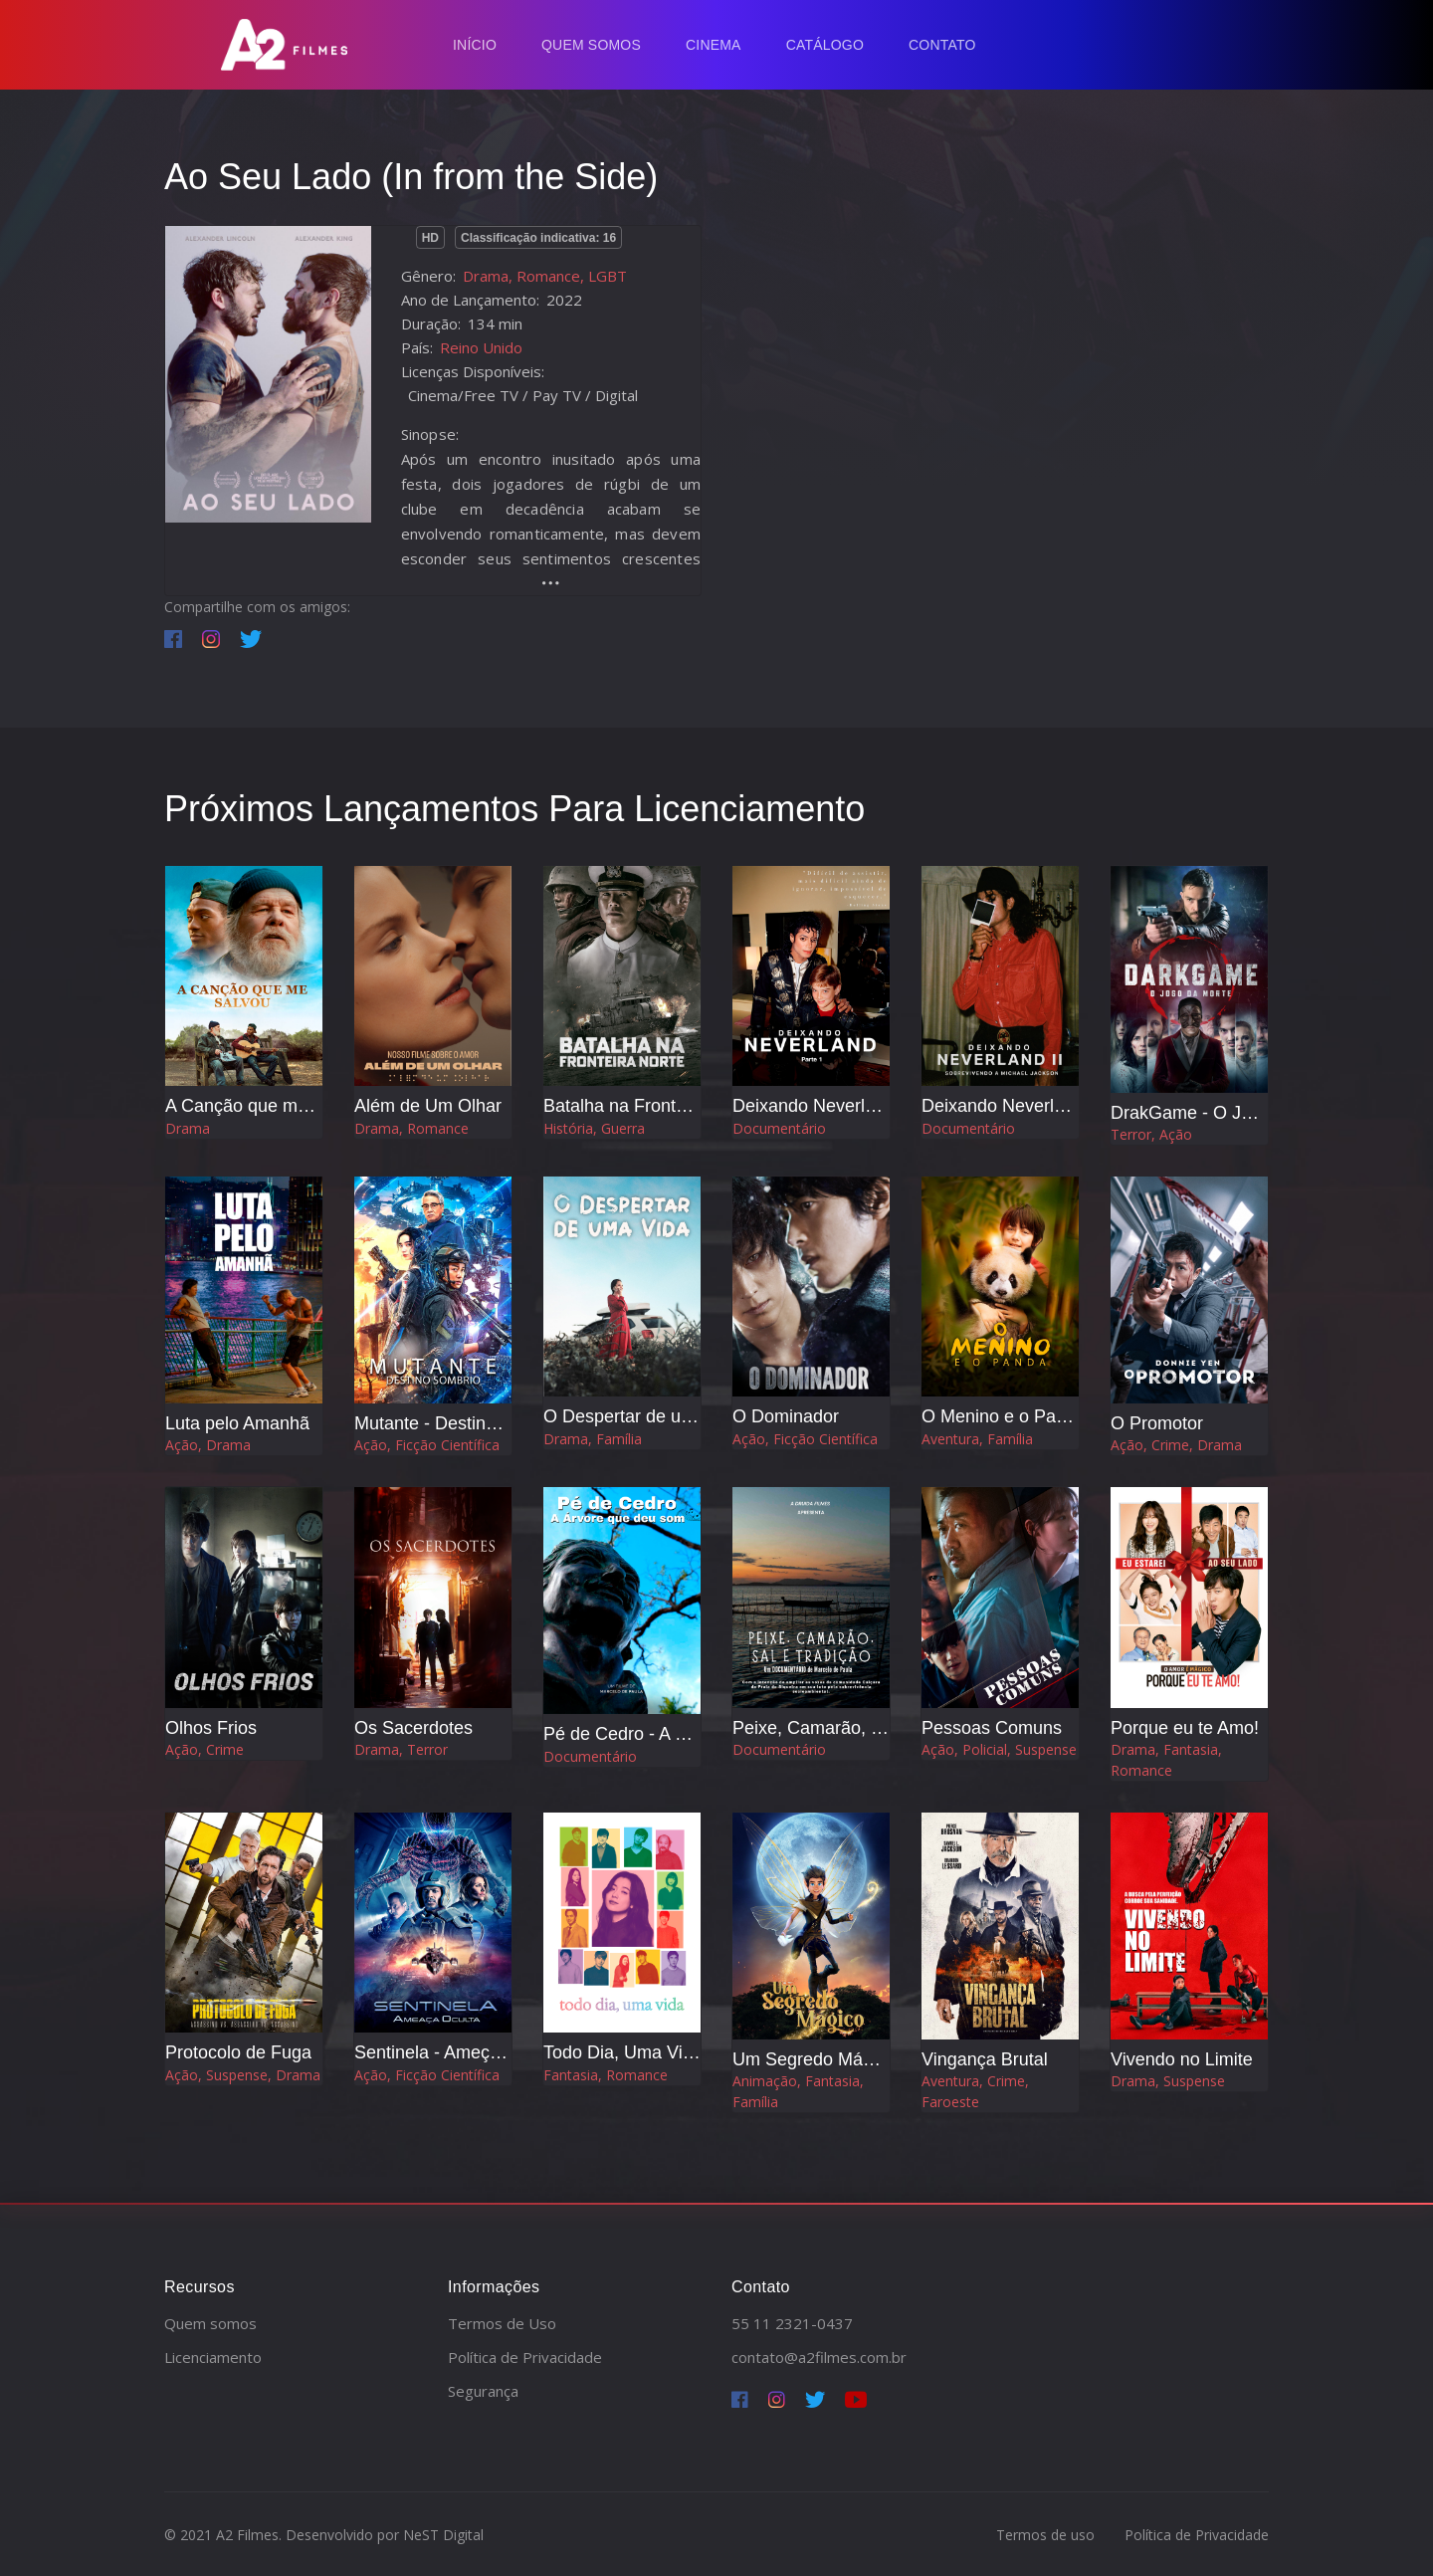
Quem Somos (591, 45)
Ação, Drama (208, 1444)
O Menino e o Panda (1003, 1416)
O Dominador (785, 1416)
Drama (187, 1128)
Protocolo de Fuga (238, 2052)
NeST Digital (443, 2534)
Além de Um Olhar (428, 1106)
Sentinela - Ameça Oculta (455, 2052)
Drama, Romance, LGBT (545, 276)
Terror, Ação (1151, 1134)
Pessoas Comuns (991, 1728)
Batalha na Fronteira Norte (648, 1106)
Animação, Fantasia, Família (798, 2091)
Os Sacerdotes (413, 1728)
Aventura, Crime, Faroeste (975, 2091)
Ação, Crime (204, 1749)
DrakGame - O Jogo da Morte (1228, 1113)
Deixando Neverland (813, 1106)
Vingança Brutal (984, 2059)
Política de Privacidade (525, 2357)
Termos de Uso (502, 2323)
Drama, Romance (411, 1128)
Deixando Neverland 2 (1010, 1106)
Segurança (483, 2391)
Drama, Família (592, 1438)
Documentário (779, 1128)
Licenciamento (213, 2357)
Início (475, 45)
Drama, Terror (401, 1749)
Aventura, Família (977, 1438)
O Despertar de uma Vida (644, 1416)
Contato (942, 45)
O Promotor (1157, 1423)
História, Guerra (594, 1128)
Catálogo (825, 45)
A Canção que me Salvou (266, 1106)
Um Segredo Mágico (814, 2059)
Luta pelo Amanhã (237, 1423)
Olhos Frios (211, 1728)
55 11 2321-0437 (792, 2323)
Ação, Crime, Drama (1176, 1444)
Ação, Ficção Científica (427, 1444)
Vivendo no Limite (1182, 2059)
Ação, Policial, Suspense (999, 1749)
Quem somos (210, 2323)
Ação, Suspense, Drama (242, 2074)
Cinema (713, 45)
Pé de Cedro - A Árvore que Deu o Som (700, 1734)
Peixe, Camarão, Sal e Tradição (858, 1728)
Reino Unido (481, 347)
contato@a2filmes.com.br (819, 2357)
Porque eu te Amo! (1185, 1728)
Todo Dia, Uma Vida (623, 2052)
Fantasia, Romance (605, 2074)
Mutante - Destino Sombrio (460, 1423)
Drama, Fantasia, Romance (1166, 1760)
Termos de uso (1045, 2534)
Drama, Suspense (1168, 2080)
